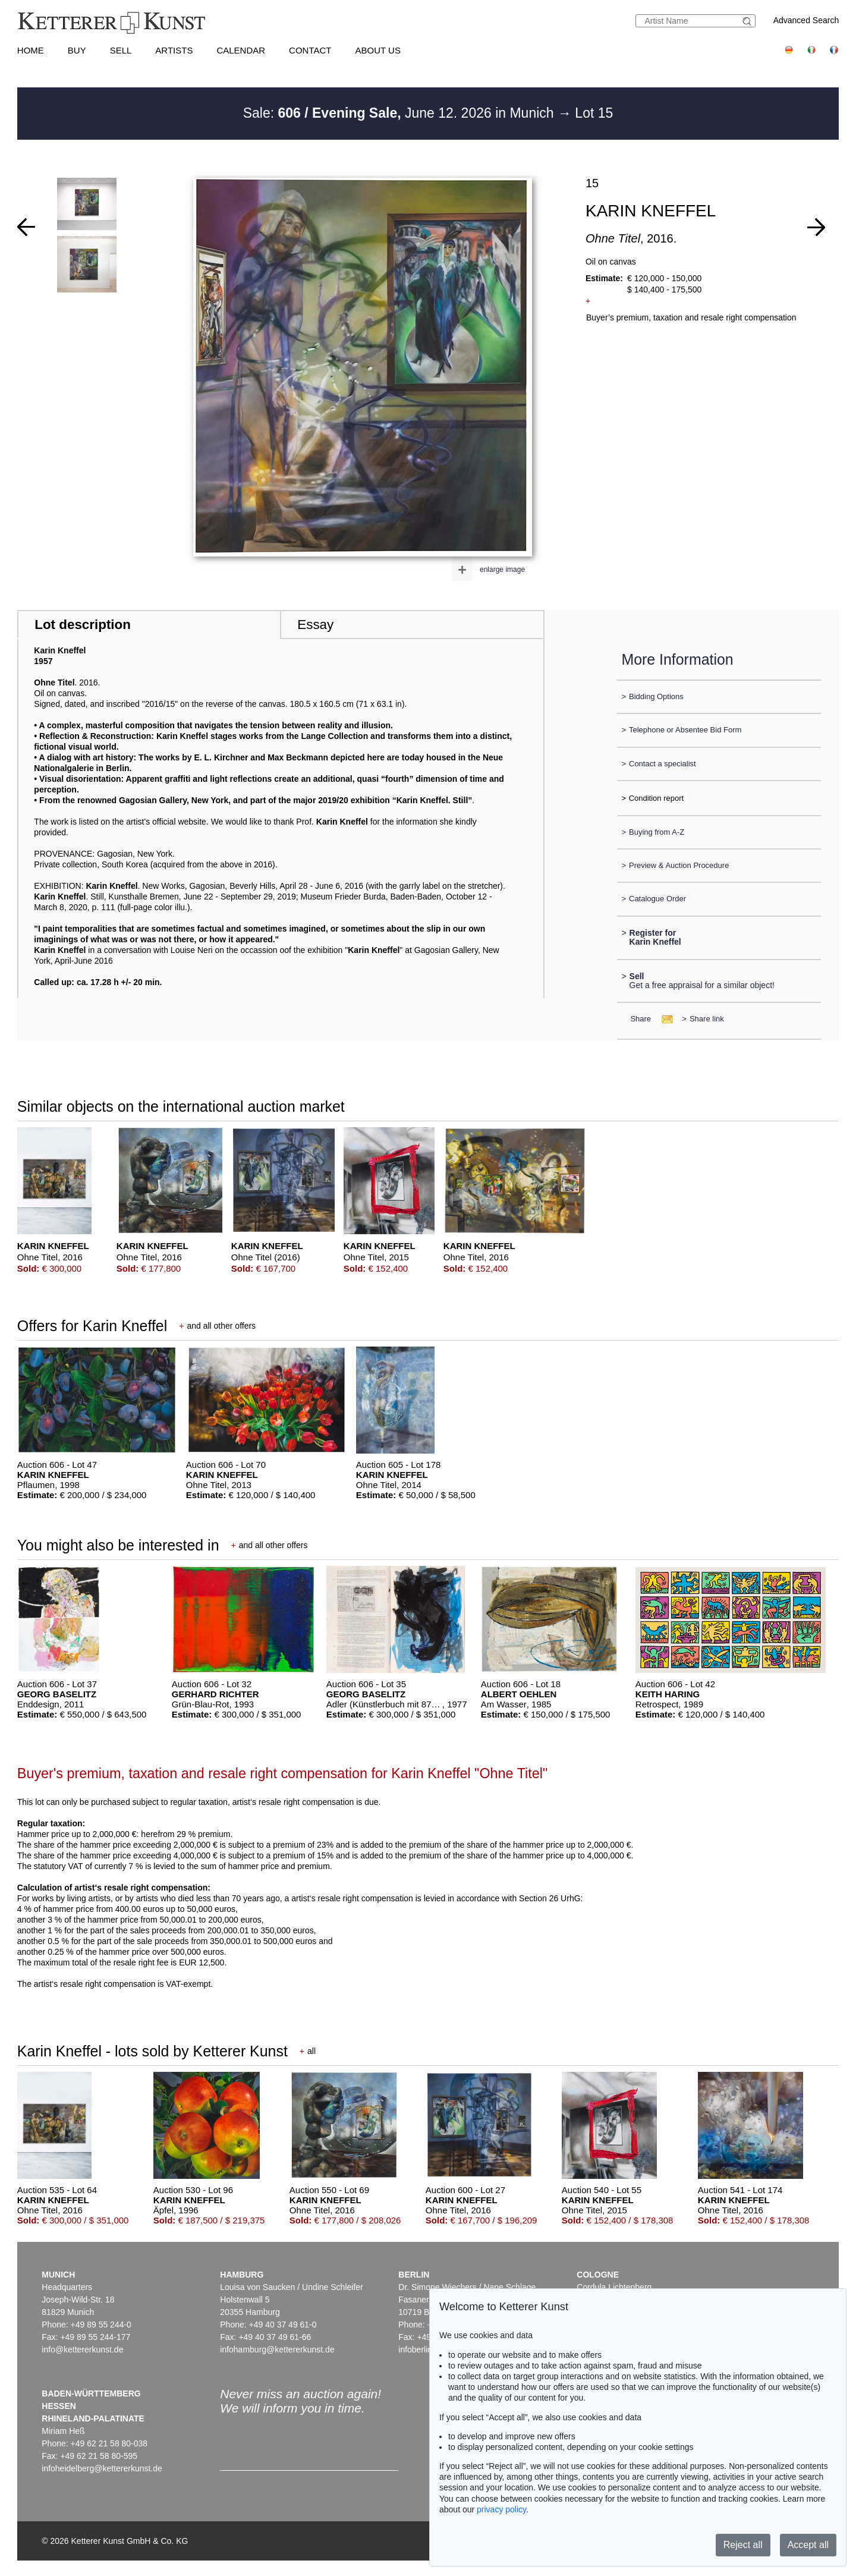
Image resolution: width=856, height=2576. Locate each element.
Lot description (82, 624)
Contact (310, 50)
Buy (77, 50)
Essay (315, 624)
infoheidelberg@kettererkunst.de (102, 2468)
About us (378, 50)
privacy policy (501, 2509)
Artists (174, 50)
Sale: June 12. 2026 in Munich (400, 113)
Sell (121, 50)
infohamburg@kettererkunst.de (277, 2349)
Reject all (743, 2545)
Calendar (240, 50)
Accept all (808, 2545)
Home (30, 50)
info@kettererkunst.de (82, 2349)
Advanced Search (806, 20)
